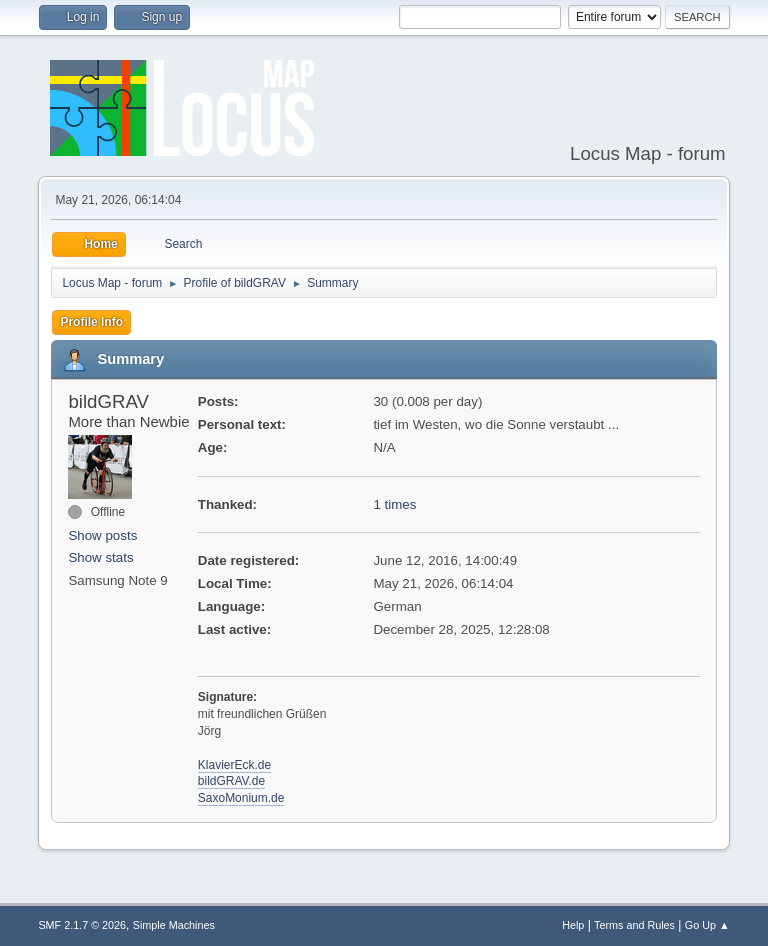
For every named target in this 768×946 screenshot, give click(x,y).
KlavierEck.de (234, 765)
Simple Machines (174, 925)
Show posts (102, 535)
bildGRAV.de (231, 781)
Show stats (100, 557)
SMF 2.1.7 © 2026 (82, 925)
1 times (394, 504)
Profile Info (91, 322)
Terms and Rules (634, 925)
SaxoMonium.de (241, 798)
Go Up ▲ (707, 925)
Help (573, 925)
